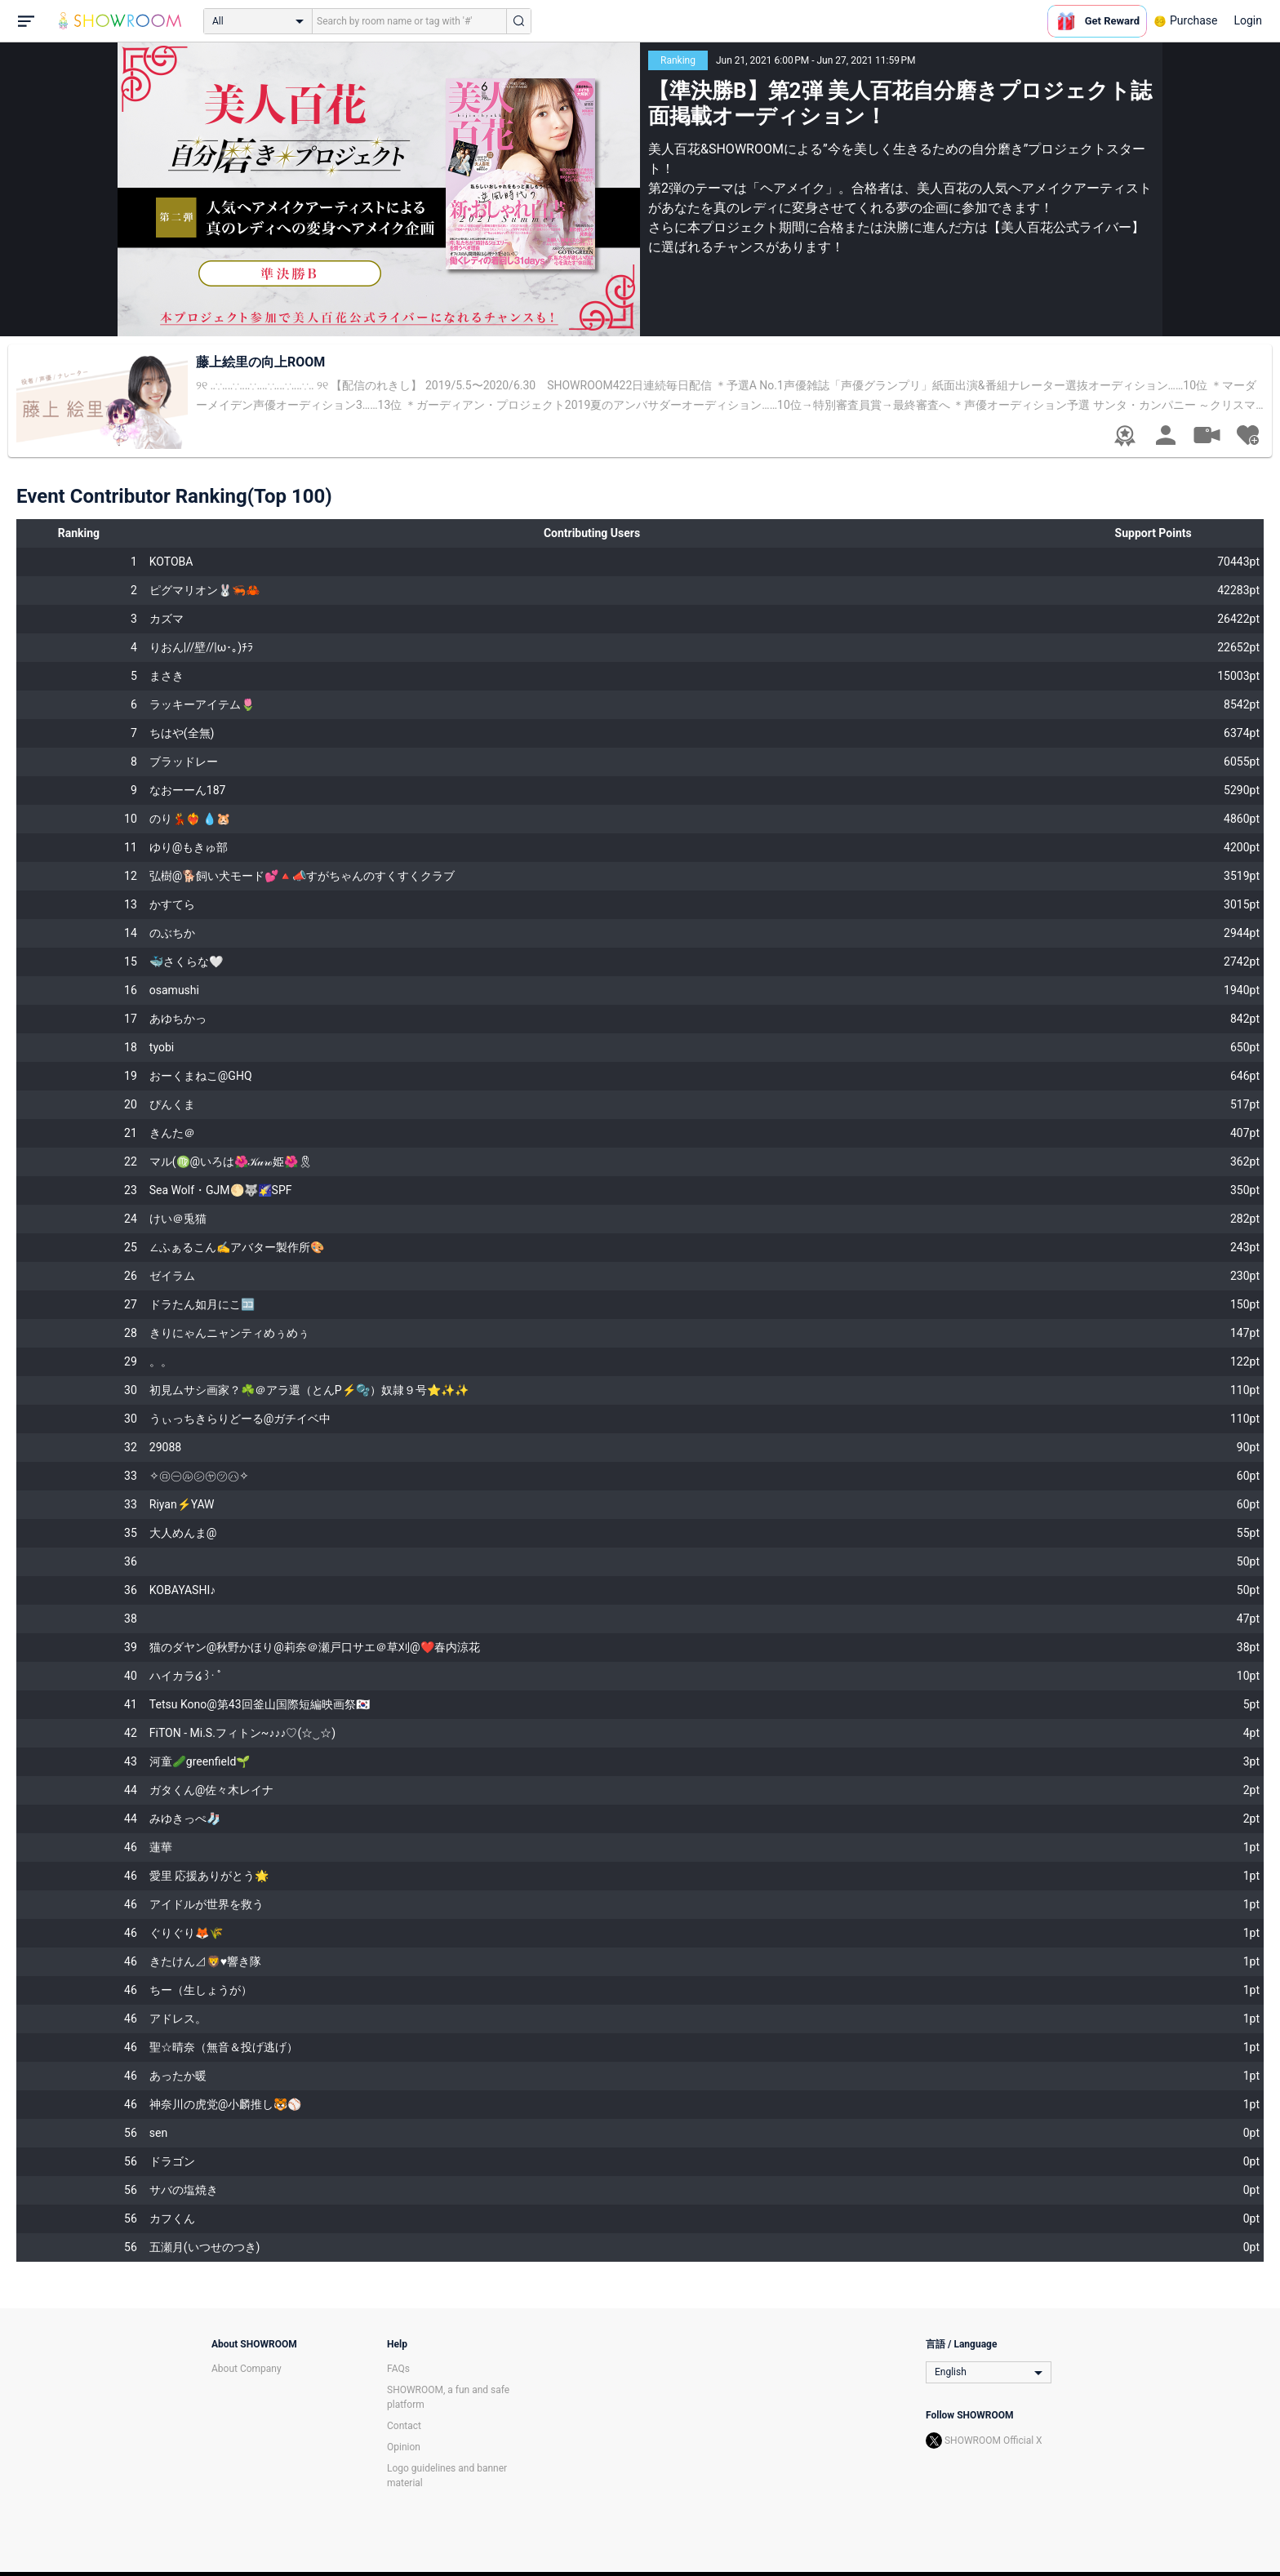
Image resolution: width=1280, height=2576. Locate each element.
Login (1247, 20)
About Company (246, 2368)
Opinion (403, 2447)
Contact (404, 2426)
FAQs (398, 2368)
